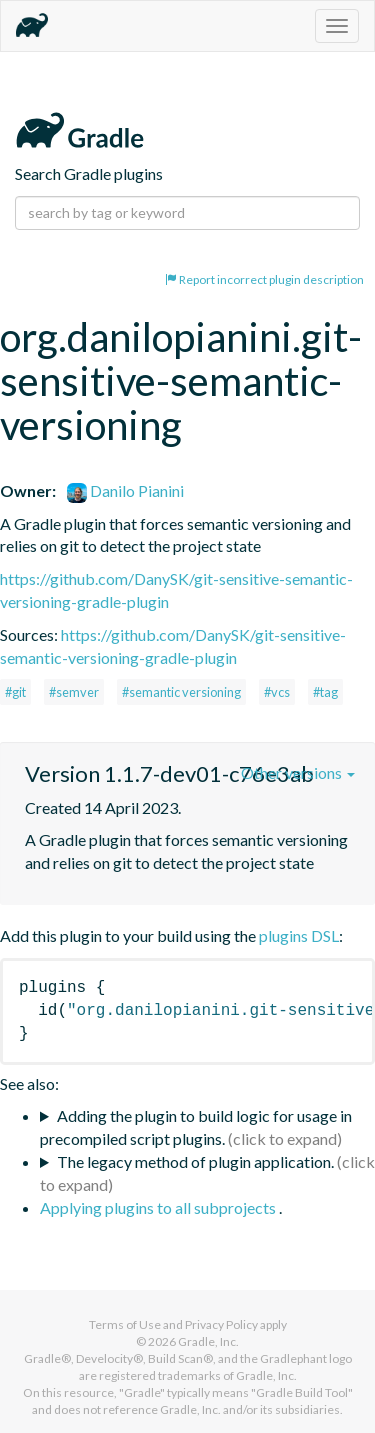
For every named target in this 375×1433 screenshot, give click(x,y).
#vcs (277, 692)
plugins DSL (299, 935)
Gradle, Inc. (208, 1341)
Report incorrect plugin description (264, 279)
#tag (325, 692)
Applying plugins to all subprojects (159, 1207)
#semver (74, 692)
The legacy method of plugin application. (195, 1161)
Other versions (298, 772)
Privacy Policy (221, 1324)
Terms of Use (125, 1324)
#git (15, 692)
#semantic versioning (181, 692)
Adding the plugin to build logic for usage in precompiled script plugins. (196, 1127)
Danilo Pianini (125, 490)
